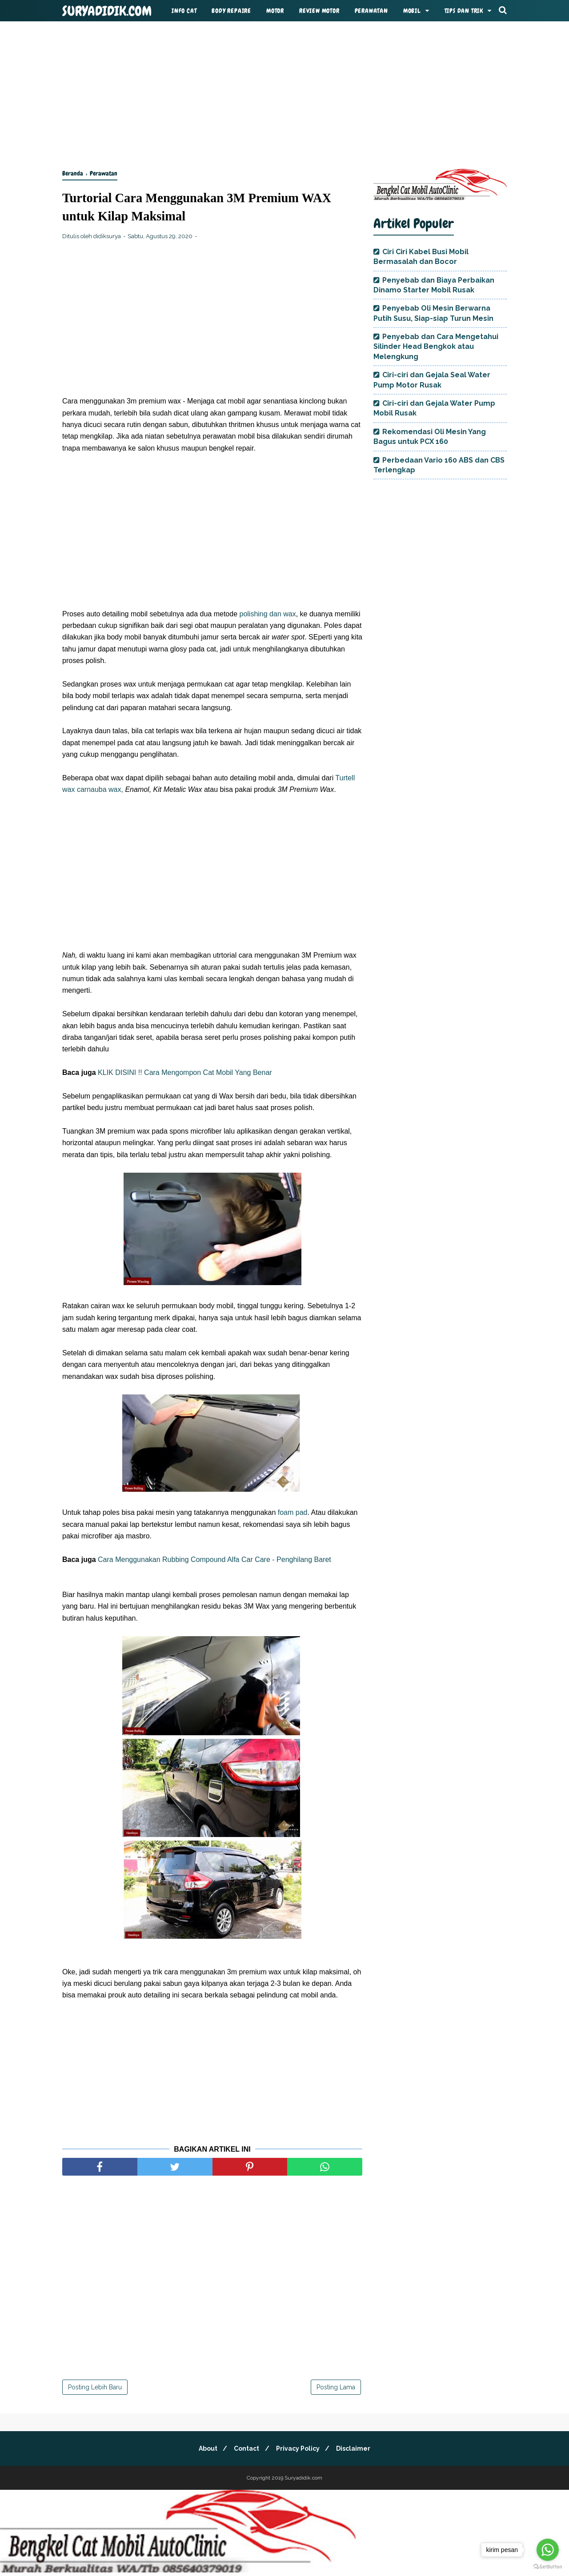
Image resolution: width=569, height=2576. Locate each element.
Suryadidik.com (107, 11)
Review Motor (319, 11)
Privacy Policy (299, 2450)
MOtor (275, 11)
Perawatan (371, 11)
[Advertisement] (284, 93)
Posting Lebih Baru (95, 2388)
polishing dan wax (267, 615)
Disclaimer (357, 2450)
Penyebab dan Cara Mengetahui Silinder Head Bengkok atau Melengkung (435, 346)
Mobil (412, 11)
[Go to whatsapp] (548, 2550)
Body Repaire (231, 11)
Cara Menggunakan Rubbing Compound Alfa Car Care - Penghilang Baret (214, 1561)
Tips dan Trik (464, 11)
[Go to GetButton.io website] (547, 2567)
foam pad (293, 1514)
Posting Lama (336, 2388)
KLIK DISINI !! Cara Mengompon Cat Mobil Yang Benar (184, 1074)
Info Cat (184, 11)
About (204, 2450)
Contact (245, 2450)
